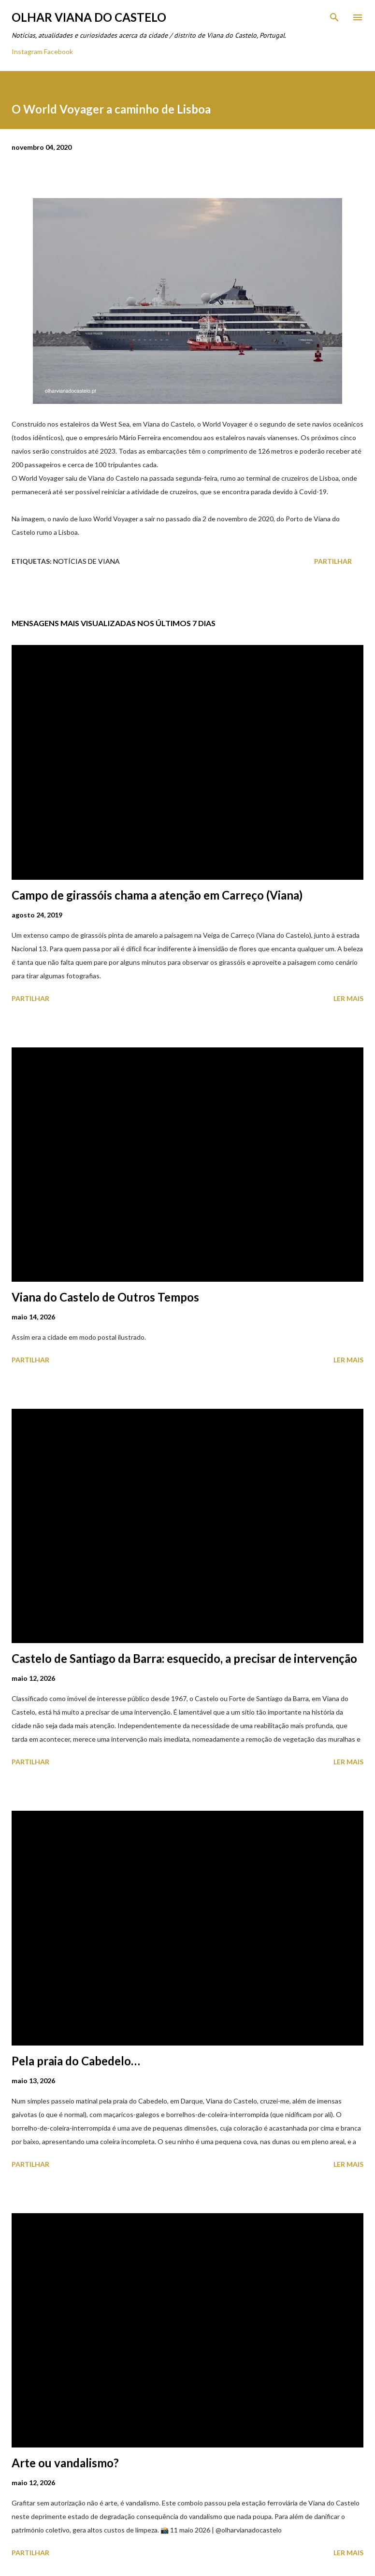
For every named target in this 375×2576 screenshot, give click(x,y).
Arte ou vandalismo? (65, 2463)
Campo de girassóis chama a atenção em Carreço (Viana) (157, 895)
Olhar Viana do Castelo (89, 17)
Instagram (27, 51)
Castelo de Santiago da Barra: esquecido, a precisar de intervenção (184, 1658)
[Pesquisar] (334, 17)
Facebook (58, 51)
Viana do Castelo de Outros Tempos (105, 1297)
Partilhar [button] (333, 561)
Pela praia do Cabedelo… (76, 2061)
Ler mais (348, 998)
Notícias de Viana (86, 561)
